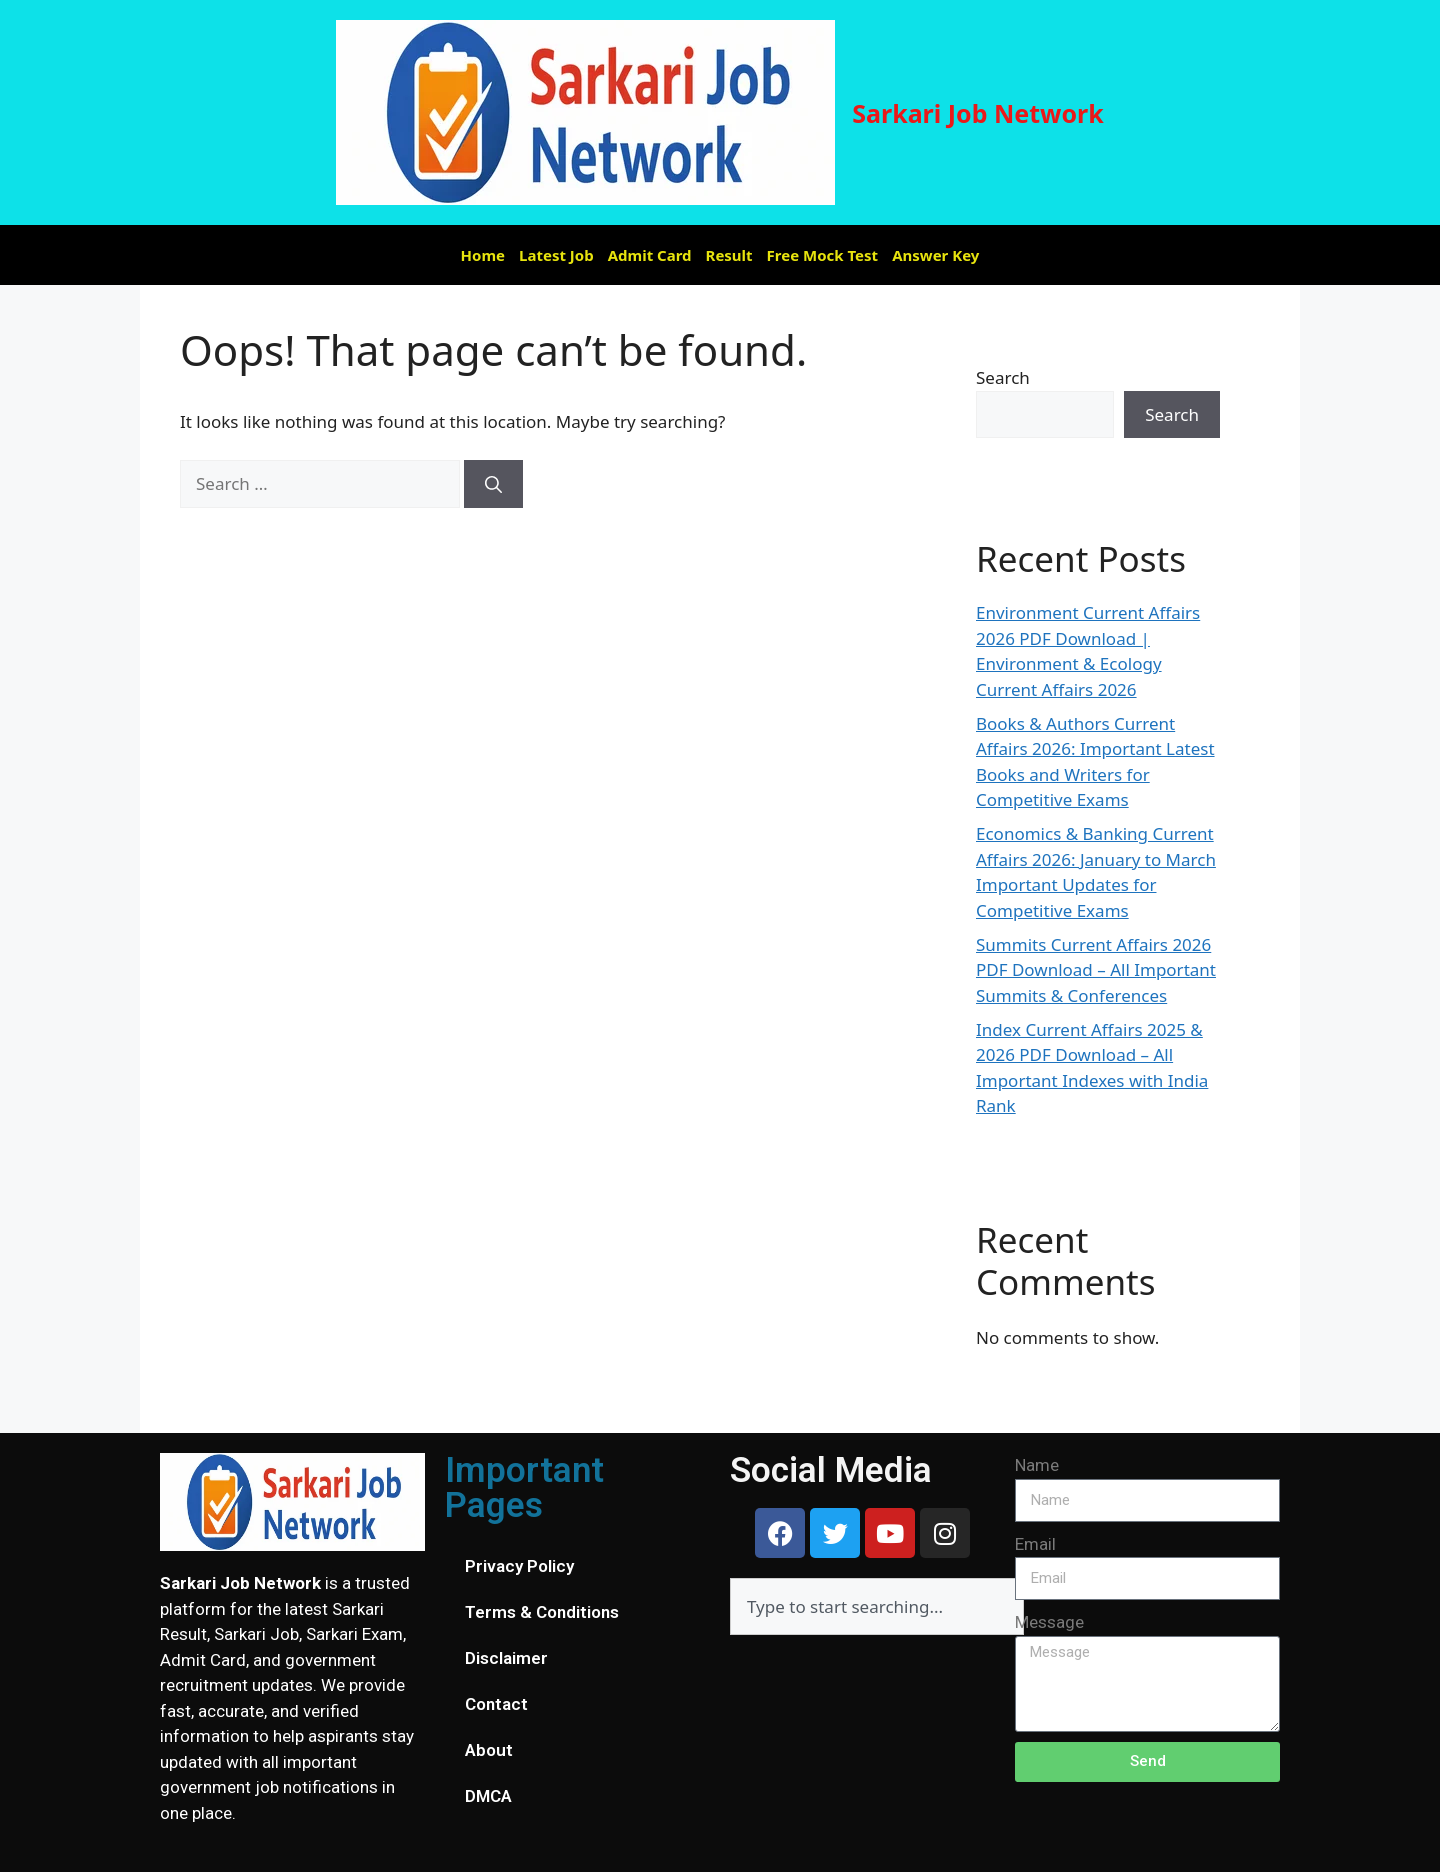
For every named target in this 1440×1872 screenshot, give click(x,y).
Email (1035, 1544)
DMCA (488, 1796)
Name (1037, 1465)
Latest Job (556, 255)
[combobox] (877, 1606)
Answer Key (935, 255)
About (489, 1750)
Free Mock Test (823, 255)
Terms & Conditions (542, 1612)
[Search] (493, 484)
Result (729, 255)
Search (1003, 377)
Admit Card (650, 255)
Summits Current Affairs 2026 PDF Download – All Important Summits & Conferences (1096, 970)
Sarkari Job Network (978, 113)
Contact (496, 1704)
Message (1049, 1622)
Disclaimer (506, 1658)
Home (483, 255)
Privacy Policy (519, 1566)
